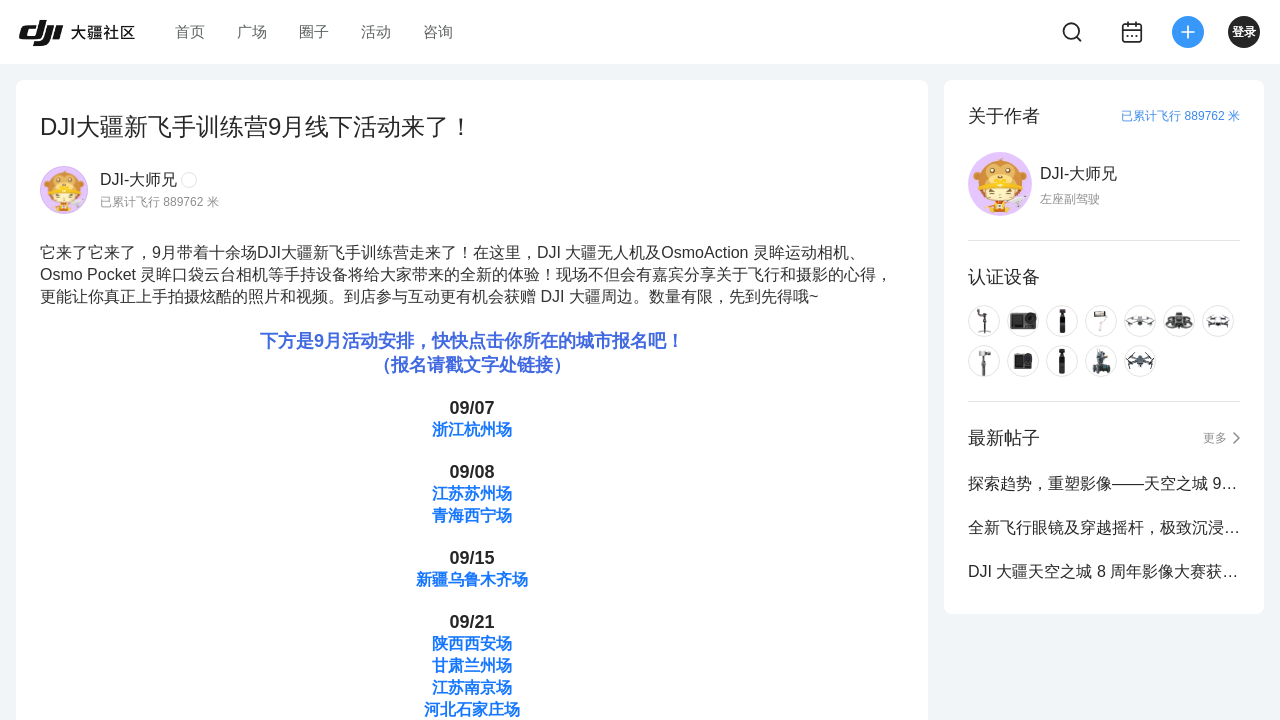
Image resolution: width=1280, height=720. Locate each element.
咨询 (438, 31)
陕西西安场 (472, 643)
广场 (252, 31)
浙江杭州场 (472, 429)
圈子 (314, 31)
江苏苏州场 (472, 493)
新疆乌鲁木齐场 (472, 579)
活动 (376, 31)
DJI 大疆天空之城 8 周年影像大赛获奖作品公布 (1104, 571)
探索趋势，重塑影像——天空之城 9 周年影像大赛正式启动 (1104, 483)
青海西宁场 (472, 515)
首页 (190, 31)
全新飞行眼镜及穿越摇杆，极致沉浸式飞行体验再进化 (1104, 527)
